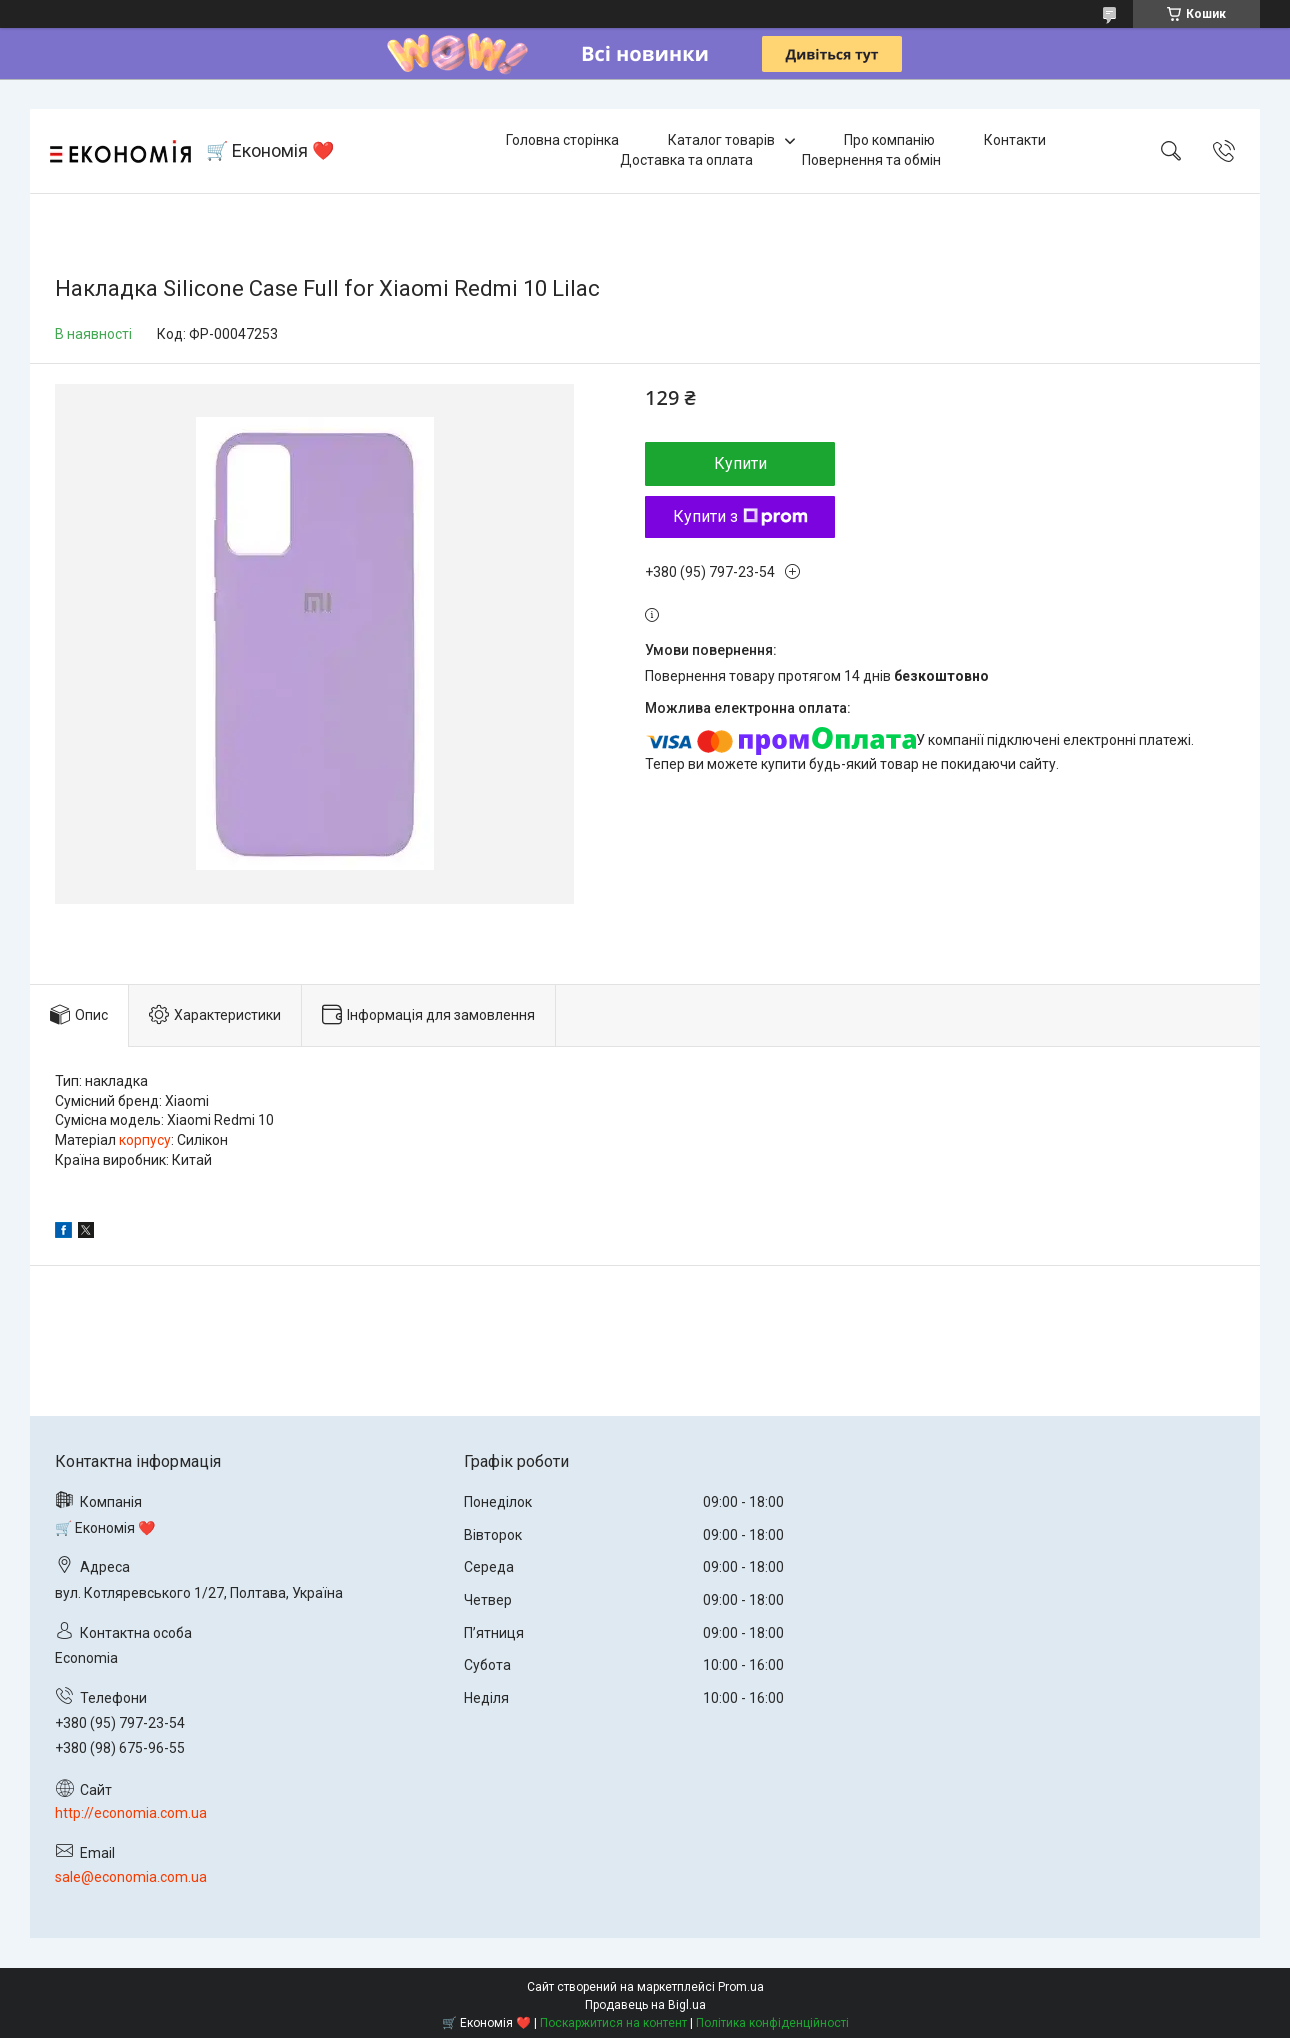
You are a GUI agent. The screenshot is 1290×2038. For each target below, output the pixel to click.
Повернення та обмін (871, 160)
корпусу (145, 1140)
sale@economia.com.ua (131, 1877)
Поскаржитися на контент (613, 2023)
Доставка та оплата (686, 160)
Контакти (1015, 140)
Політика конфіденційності (772, 2023)
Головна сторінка (562, 140)
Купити (740, 463)
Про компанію (889, 140)
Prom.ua (741, 1987)
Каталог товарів (721, 140)
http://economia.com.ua (131, 1813)
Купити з (740, 516)
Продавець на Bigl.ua (645, 2005)
